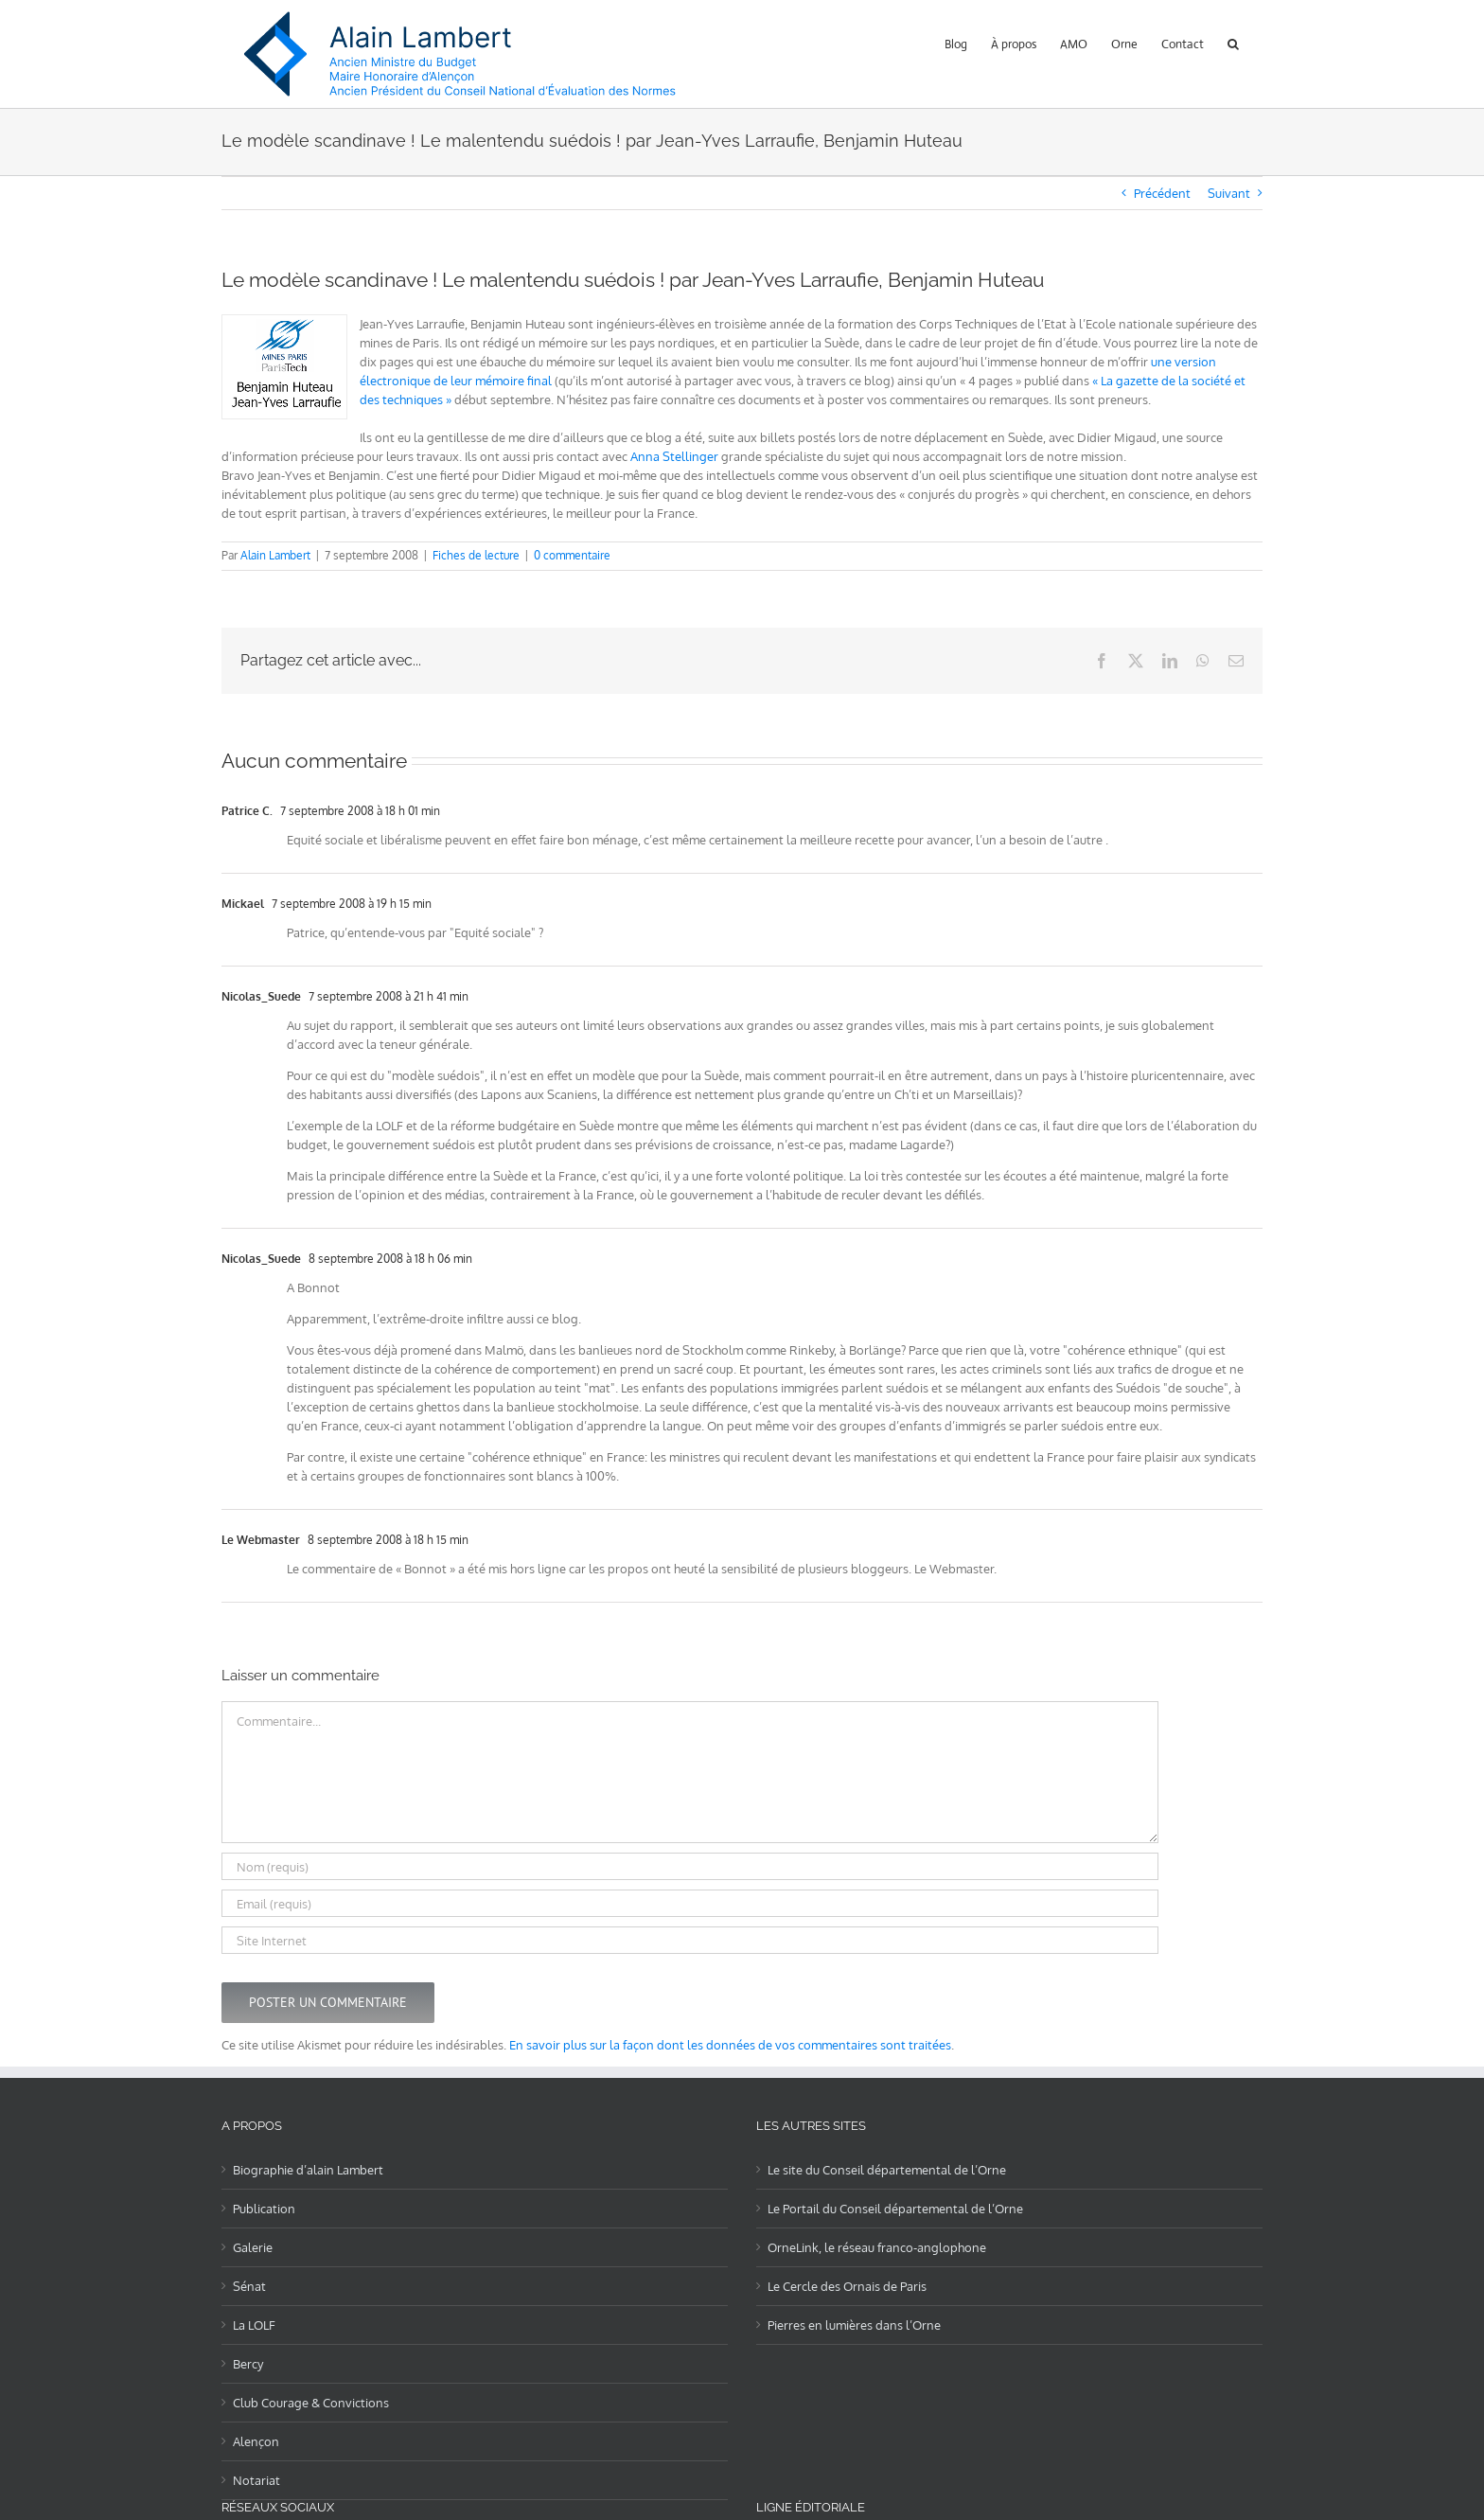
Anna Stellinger (674, 456)
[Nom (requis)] (689, 1866)
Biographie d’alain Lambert (308, 2169)
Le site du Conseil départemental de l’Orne (887, 2169)
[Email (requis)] (689, 1903)
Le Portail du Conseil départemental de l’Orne (895, 2208)
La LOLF (254, 2325)
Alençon (256, 2441)
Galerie (253, 2247)
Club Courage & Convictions (311, 2402)
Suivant (1229, 193)
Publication (264, 2208)
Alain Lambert (275, 555)
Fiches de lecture (476, 555)
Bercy (248, 2363)
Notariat (256, 2480)
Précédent (1162, 193)
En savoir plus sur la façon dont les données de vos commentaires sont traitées (730, 2044)
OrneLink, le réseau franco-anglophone (877, 2247)
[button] (1233, 42)
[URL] (689, 1940)
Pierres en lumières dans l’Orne (854, 2325)
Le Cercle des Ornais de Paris (847, 2286)
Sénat (249, 2286)
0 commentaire (572, 555)
